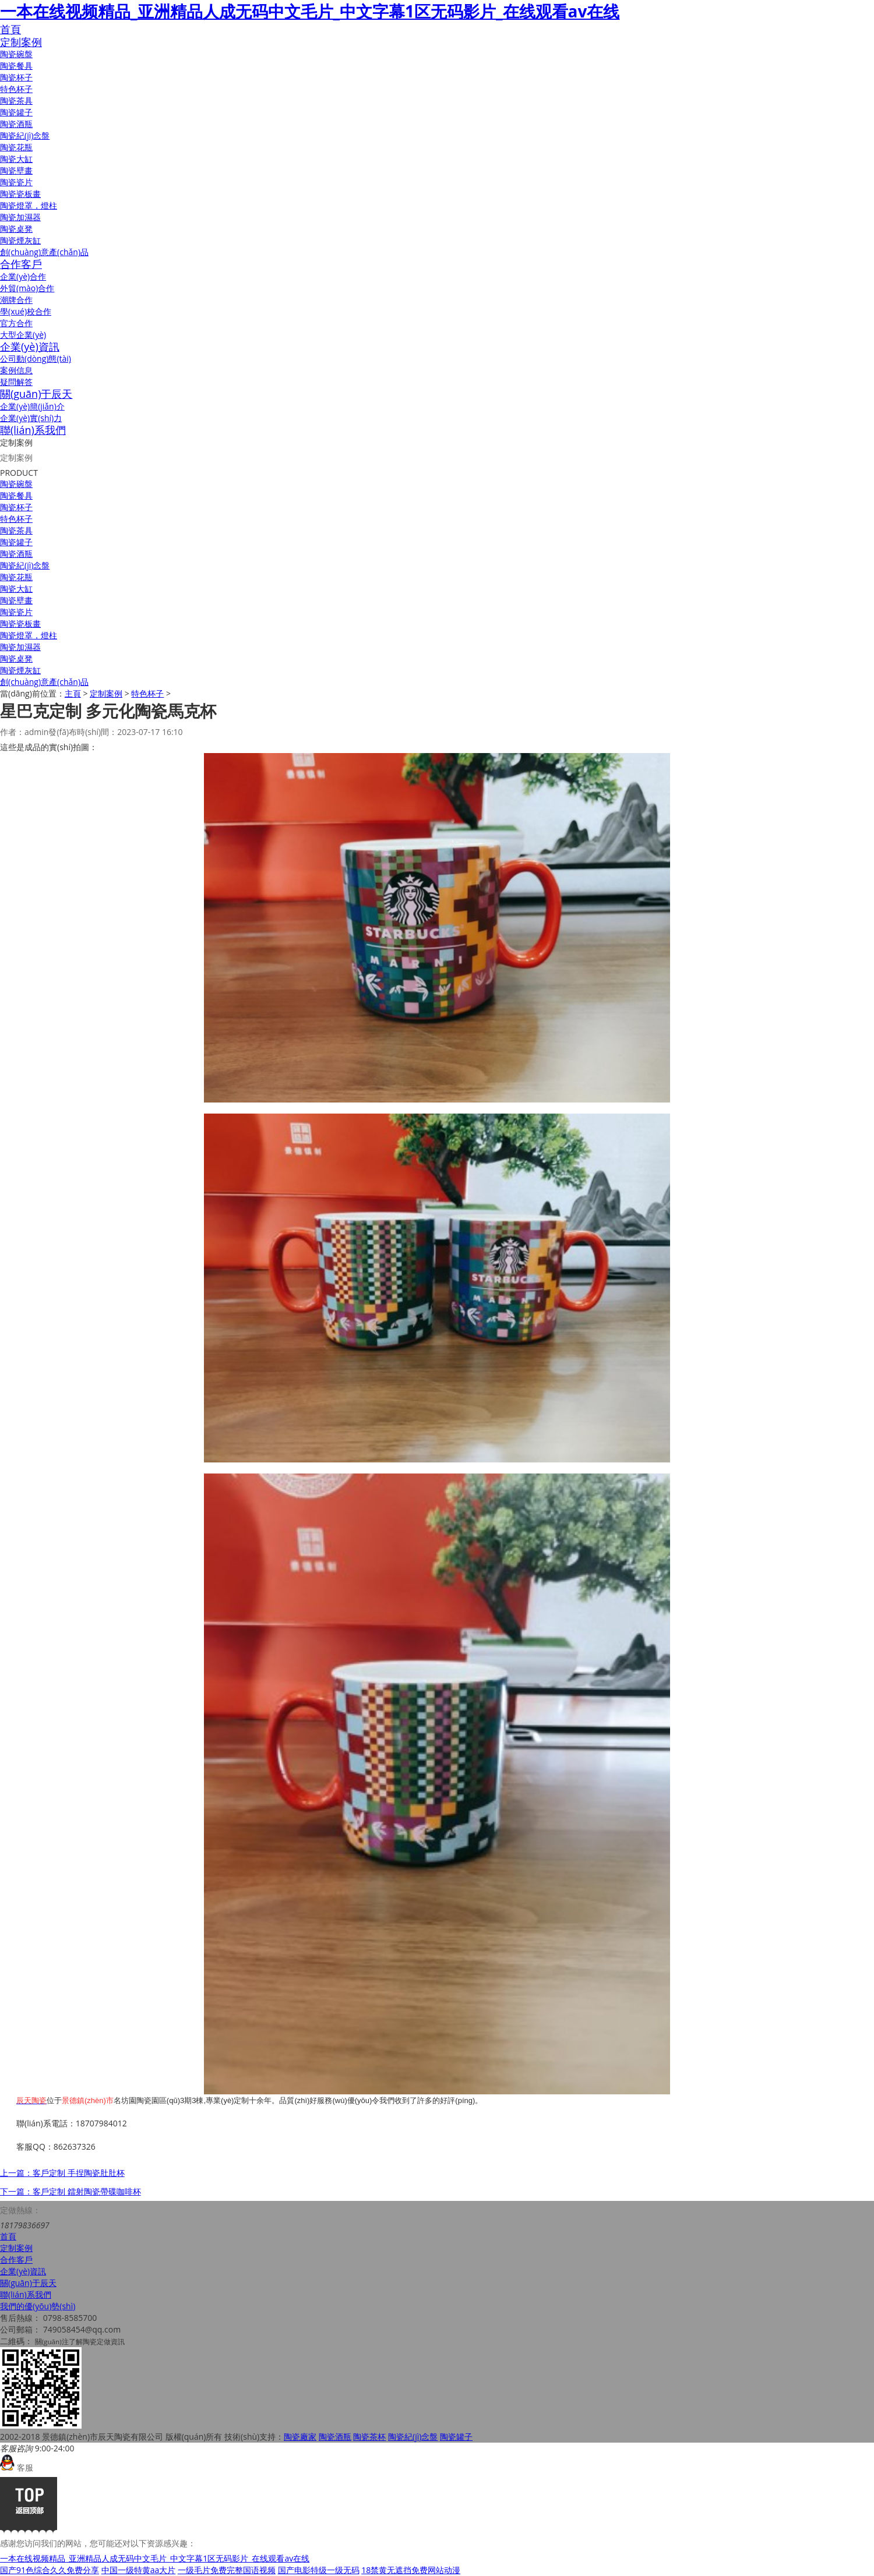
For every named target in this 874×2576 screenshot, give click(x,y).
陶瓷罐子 (16, 112)
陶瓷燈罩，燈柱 (28, 205)
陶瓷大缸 (16, 158)
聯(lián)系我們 (33, 430)
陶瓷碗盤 (16, 53)
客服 (16, 2467)
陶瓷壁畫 (16, 170)
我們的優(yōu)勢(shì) (37, 2306)
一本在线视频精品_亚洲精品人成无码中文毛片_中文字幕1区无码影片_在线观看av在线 (309, 11)
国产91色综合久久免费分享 (49, 2569)
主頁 (73, 693)
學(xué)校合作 (25, 311)
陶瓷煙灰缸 (20, 240)
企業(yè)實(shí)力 (31, 417)
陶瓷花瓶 (16, 147)
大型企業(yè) (23, 334)
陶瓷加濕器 (20, 216)
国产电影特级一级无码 (319, 2569)
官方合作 (16, 322)
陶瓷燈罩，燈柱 (28, 635)
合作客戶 (21, 264)
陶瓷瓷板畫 (20, 193)
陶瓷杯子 (16, 77)
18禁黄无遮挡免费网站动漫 (410, 2569)
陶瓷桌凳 (16, 228)
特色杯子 (16, 88)
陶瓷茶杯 (369, 2436)
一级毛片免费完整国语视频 (227, 2569)
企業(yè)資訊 (29, 347)
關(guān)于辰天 (36, 394)
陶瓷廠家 (300, 2436)
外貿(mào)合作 (27, 288)
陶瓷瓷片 (16, 182)
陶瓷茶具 (16, 100)
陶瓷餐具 (16, 65)
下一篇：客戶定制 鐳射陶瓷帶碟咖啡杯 (70, 2191)
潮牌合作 (16, 299)
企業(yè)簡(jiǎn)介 (32, 406)
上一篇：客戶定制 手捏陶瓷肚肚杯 (62, 2172)
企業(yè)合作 (23, 276)
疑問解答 (16, 381)
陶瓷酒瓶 (16, 123)
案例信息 (16, 370)
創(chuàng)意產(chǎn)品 (44, 251)
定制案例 (21, 42)
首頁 (10, 29)
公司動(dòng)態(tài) (35, 358)
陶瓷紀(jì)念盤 (25, 135)
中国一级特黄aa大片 (138, 2569)
